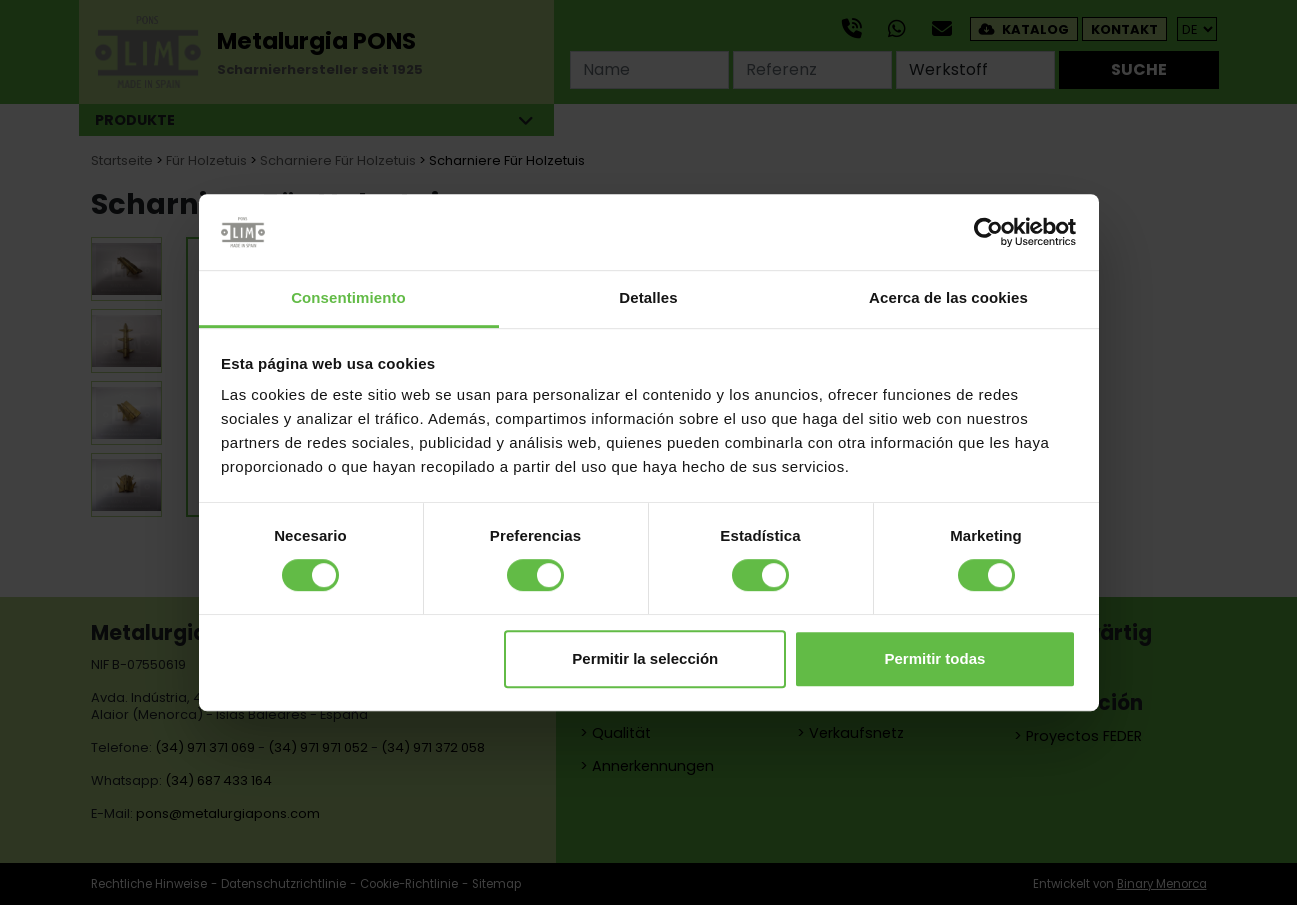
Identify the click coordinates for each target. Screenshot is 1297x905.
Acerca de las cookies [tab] (948, 298)
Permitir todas (934, 658)
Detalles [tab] (648, 298)
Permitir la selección (645, 658)
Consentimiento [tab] (348, 298)
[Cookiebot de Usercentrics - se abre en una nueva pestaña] (988, 232)
